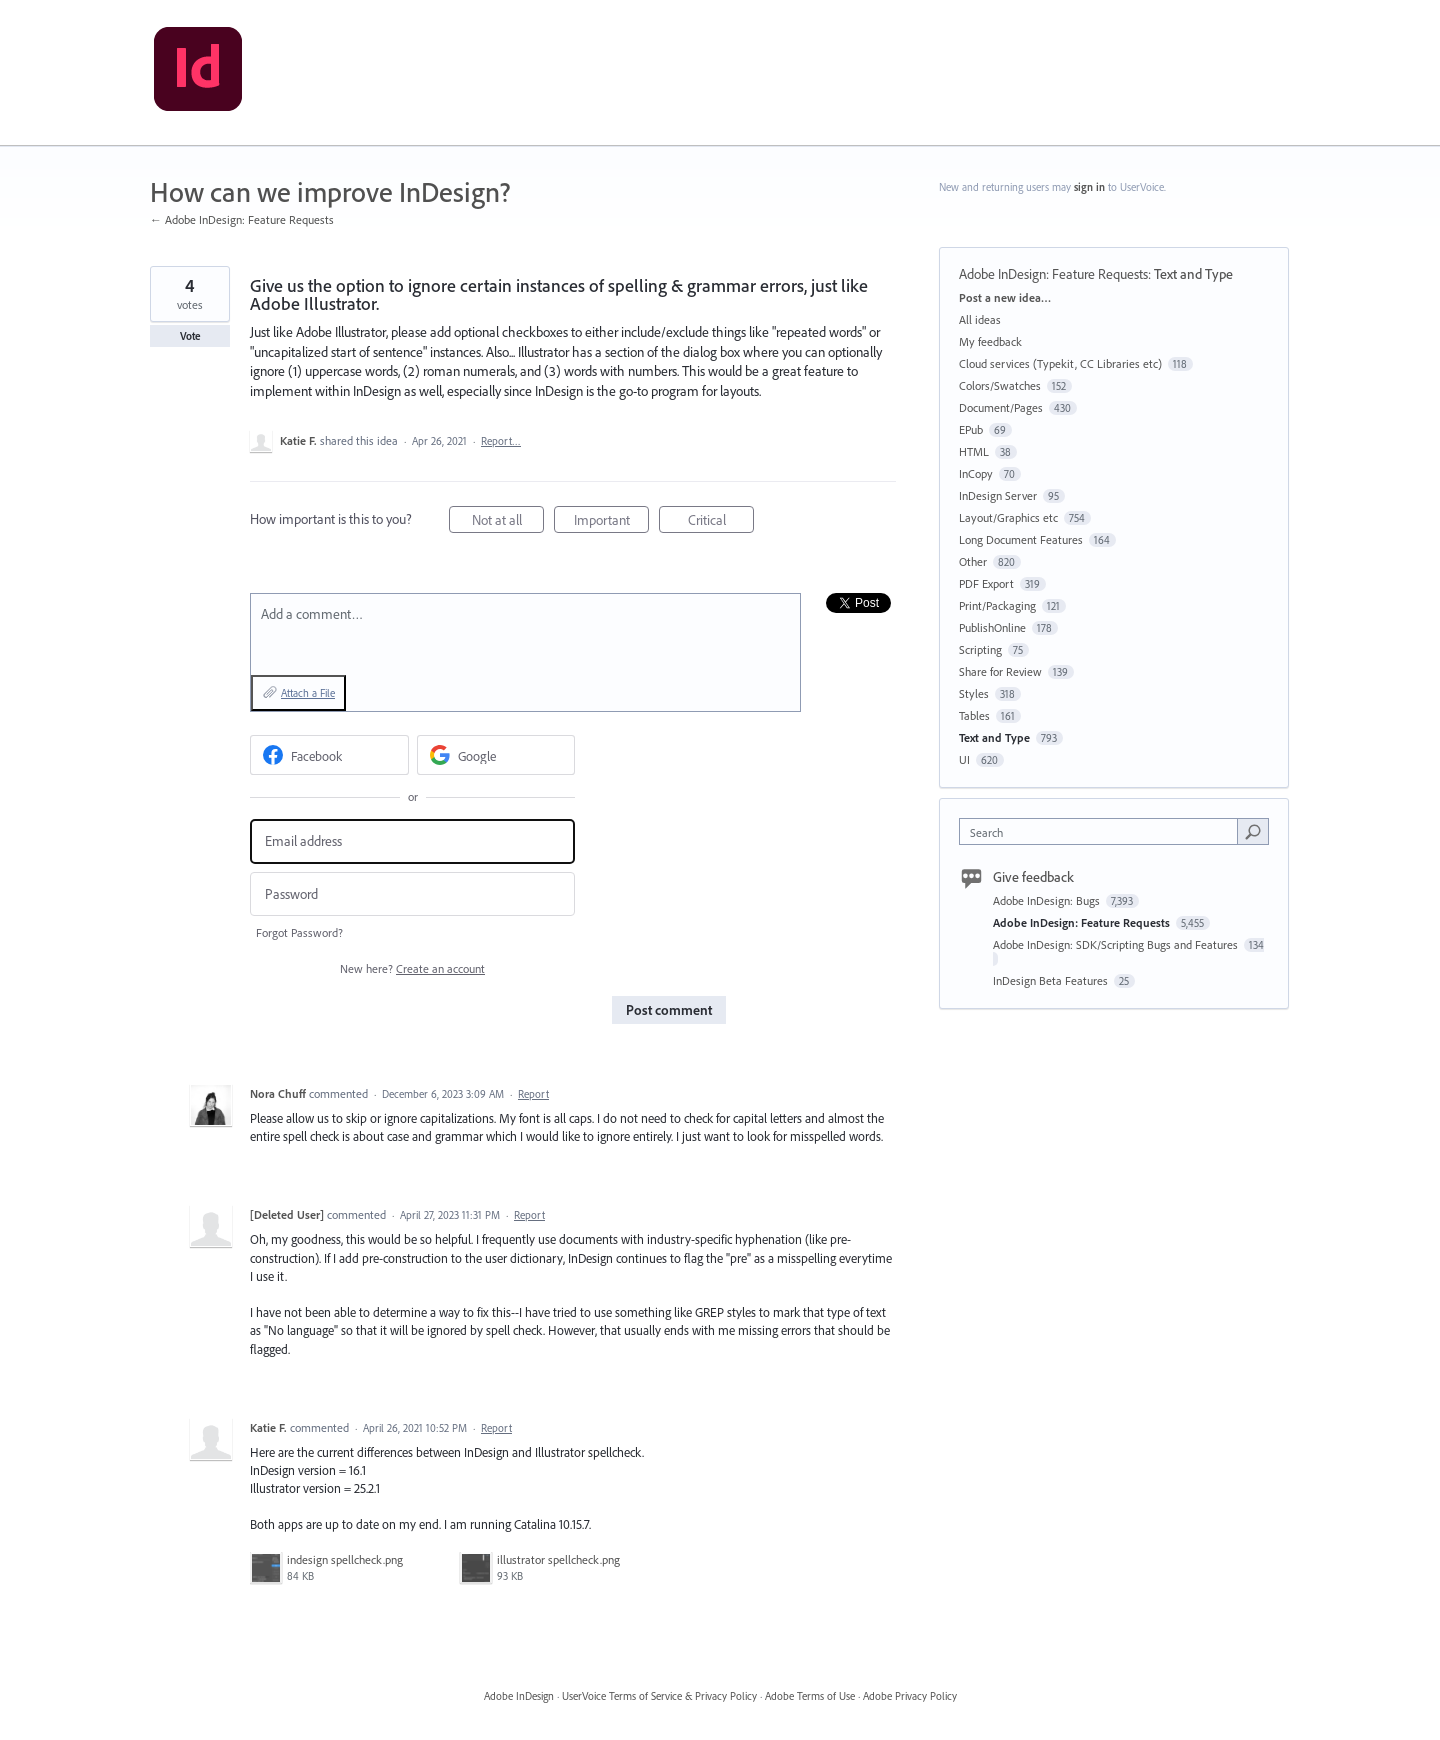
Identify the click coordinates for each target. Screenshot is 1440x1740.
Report (533, 1094)
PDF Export (986, 583)
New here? (412, 968)
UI (964, 759)
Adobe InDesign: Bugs (1048, 900)
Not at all (508, 522)
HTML (974, 451)
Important (612, 522)
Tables (974, 715)
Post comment (669, 1010)
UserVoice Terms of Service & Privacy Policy (659, 1696)
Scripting (980, 649)
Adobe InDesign (519, 1696)
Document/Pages (1001, 407)
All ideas (980, 319)
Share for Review (1000, 671)
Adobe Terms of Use (810, 1696)
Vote (190, 336)
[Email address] (412, 841)
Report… (501, 441)
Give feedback (1033, 877)
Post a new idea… (1005, 297)
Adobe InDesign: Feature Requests (1053, 274)
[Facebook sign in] (329, 755)
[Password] (412, 894)
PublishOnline (992, 627)
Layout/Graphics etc (1008, 517)
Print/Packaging (997, 605)
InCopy (976, 473)
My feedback (990, 341)
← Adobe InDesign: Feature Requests (242, 219)
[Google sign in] (496, 755)
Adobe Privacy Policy (910, 1696)
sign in (1089, 187)
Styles (974, 693)
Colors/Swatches (1000, 385)
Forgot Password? (299, 932)
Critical (721, 522)
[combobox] (1103, 831)
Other (973, 561)
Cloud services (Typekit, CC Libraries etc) (1060, 363)
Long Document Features (1021, 539)
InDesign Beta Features (1052, 980)
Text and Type (1193, 274)
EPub (971, 429)
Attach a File (308, 693)
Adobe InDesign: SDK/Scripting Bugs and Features (1117, 944)
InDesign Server (998, 495)
